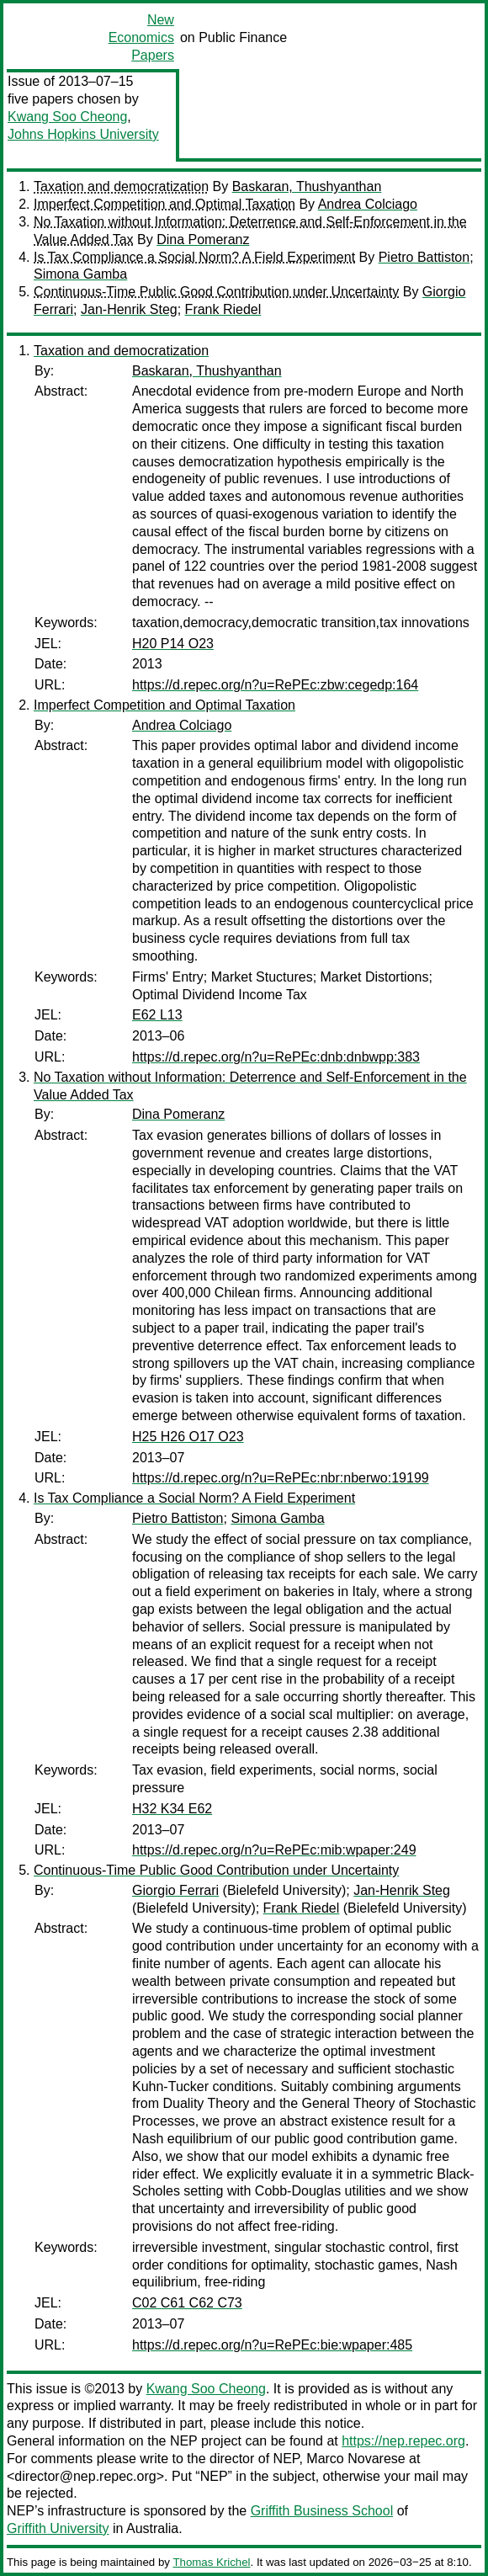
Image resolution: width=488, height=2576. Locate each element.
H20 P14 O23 (173, 643)
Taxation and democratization (121, 186)
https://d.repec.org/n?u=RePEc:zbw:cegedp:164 (275, 685)
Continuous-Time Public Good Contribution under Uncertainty (216, 292)
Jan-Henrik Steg (129, 309)
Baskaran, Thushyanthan (307, 186)
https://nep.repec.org (403, 2441)
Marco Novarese (355, 2458)
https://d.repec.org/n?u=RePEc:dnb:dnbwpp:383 (276, 1057)
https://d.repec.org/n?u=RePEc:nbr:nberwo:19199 (280, 1478)
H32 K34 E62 (172, 1809)
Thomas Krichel (211, 2562)
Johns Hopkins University (83, 134)
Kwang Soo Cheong (67, 116)
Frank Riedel (223, 309)
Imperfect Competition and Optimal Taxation (164, 204)
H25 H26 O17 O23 (188, 1436)
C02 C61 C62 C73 (187, 2303)
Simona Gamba (80, 274)
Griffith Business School (322, 2511)
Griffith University (58, 2528)
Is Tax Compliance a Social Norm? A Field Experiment (194, 257)
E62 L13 (157, 1015)
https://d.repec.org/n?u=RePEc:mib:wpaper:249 (274, 1850)
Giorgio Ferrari (175, 1890)
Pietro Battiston (424, 257)
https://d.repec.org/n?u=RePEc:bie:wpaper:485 (272, 2345)
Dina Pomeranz (202, 239)
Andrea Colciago (367, 204)
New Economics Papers (141, 37)
